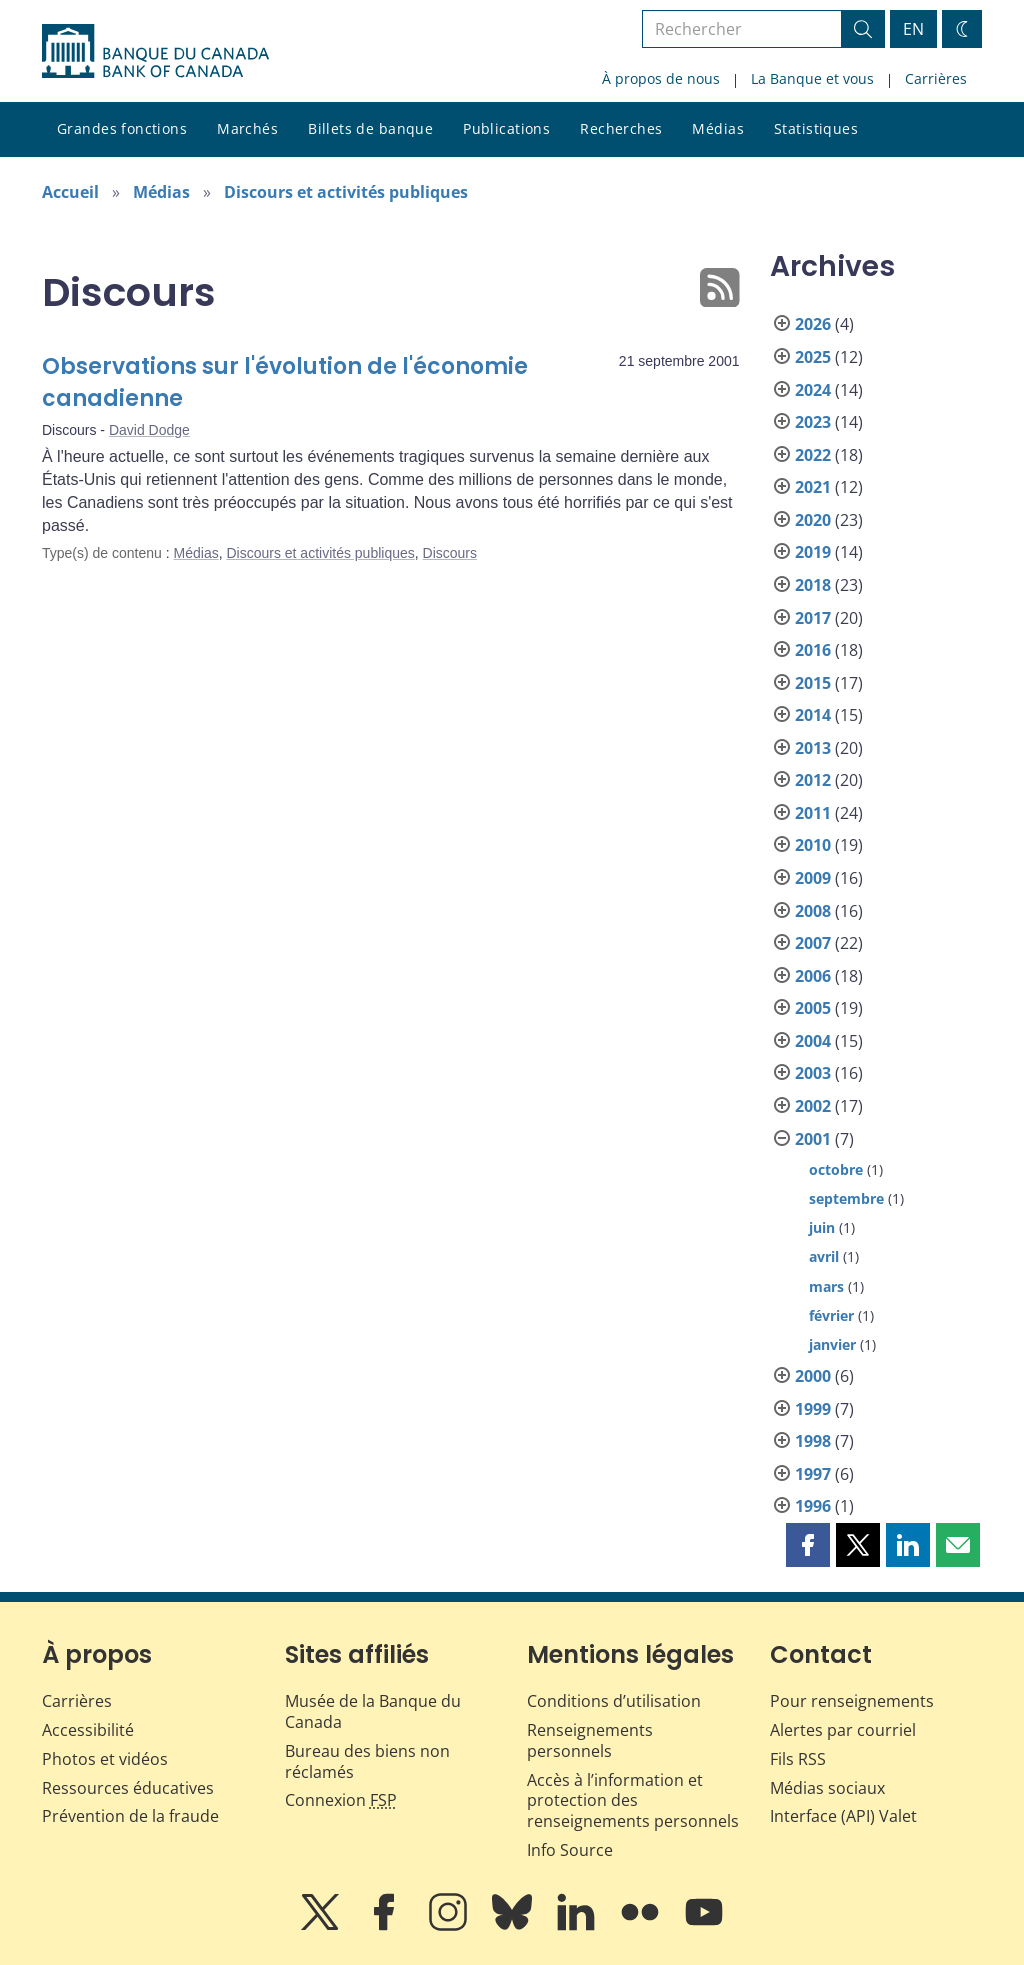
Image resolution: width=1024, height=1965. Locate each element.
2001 (813, 1139)
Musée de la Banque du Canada (373, 1711)
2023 (813, 422)
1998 (813, 1441)
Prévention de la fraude (130, 1816)
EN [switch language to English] (913, 29)
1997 (813, 1474)
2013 (813, 748)
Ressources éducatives (128, 1788)
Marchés (247, 128)
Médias (718, 128)
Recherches (621, 128)
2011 (813, 813)
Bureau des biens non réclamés (367, 1761)
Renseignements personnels (590, 1740)
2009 (813, 878)
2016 (813, 650)
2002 (813, 1106)
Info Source (570, 1850)
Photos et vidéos (105, 1759)
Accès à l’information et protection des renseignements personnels (633, 1801)
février (831, 1315)
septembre (846, 1198)
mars (826, 1286)
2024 (813, 390)
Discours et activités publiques (346, 192)
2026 (813, 324)
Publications (506, 128)
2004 (813, 1041)
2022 (813, 455)
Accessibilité (88, 1730)
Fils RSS (798, 1759)
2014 (813, 715)
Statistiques (816, 128)
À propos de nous (661, 78)
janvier (832, 1344)
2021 (813, 487)
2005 (813, 1008)
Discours (450, 553)
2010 (813, 845)
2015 (813, 683)
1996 (813, 1506)
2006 (813, 976)
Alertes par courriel (843, 1730)
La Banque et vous (812, 78)
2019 (813, 552)
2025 (813, 357)
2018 (813, 585)
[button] (808, 1545)
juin (822, 1227)
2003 (813, 1073)
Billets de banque (370, 128)
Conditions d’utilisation (614, 1701)
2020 (813, 520)
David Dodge (149, 430)
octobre (836, 1169)
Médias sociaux (827, 1788)
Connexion (341, 1800)
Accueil (70, 192)
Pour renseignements (852, 1701)
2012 (813, 780)
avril (824, 1256)
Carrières (936, 78)
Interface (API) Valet (843, 1816)
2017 (813, 618)
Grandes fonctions (122, 128)
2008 (813, 911)
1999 (813, 1409)
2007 (813, 943)
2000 (813, 1376)
